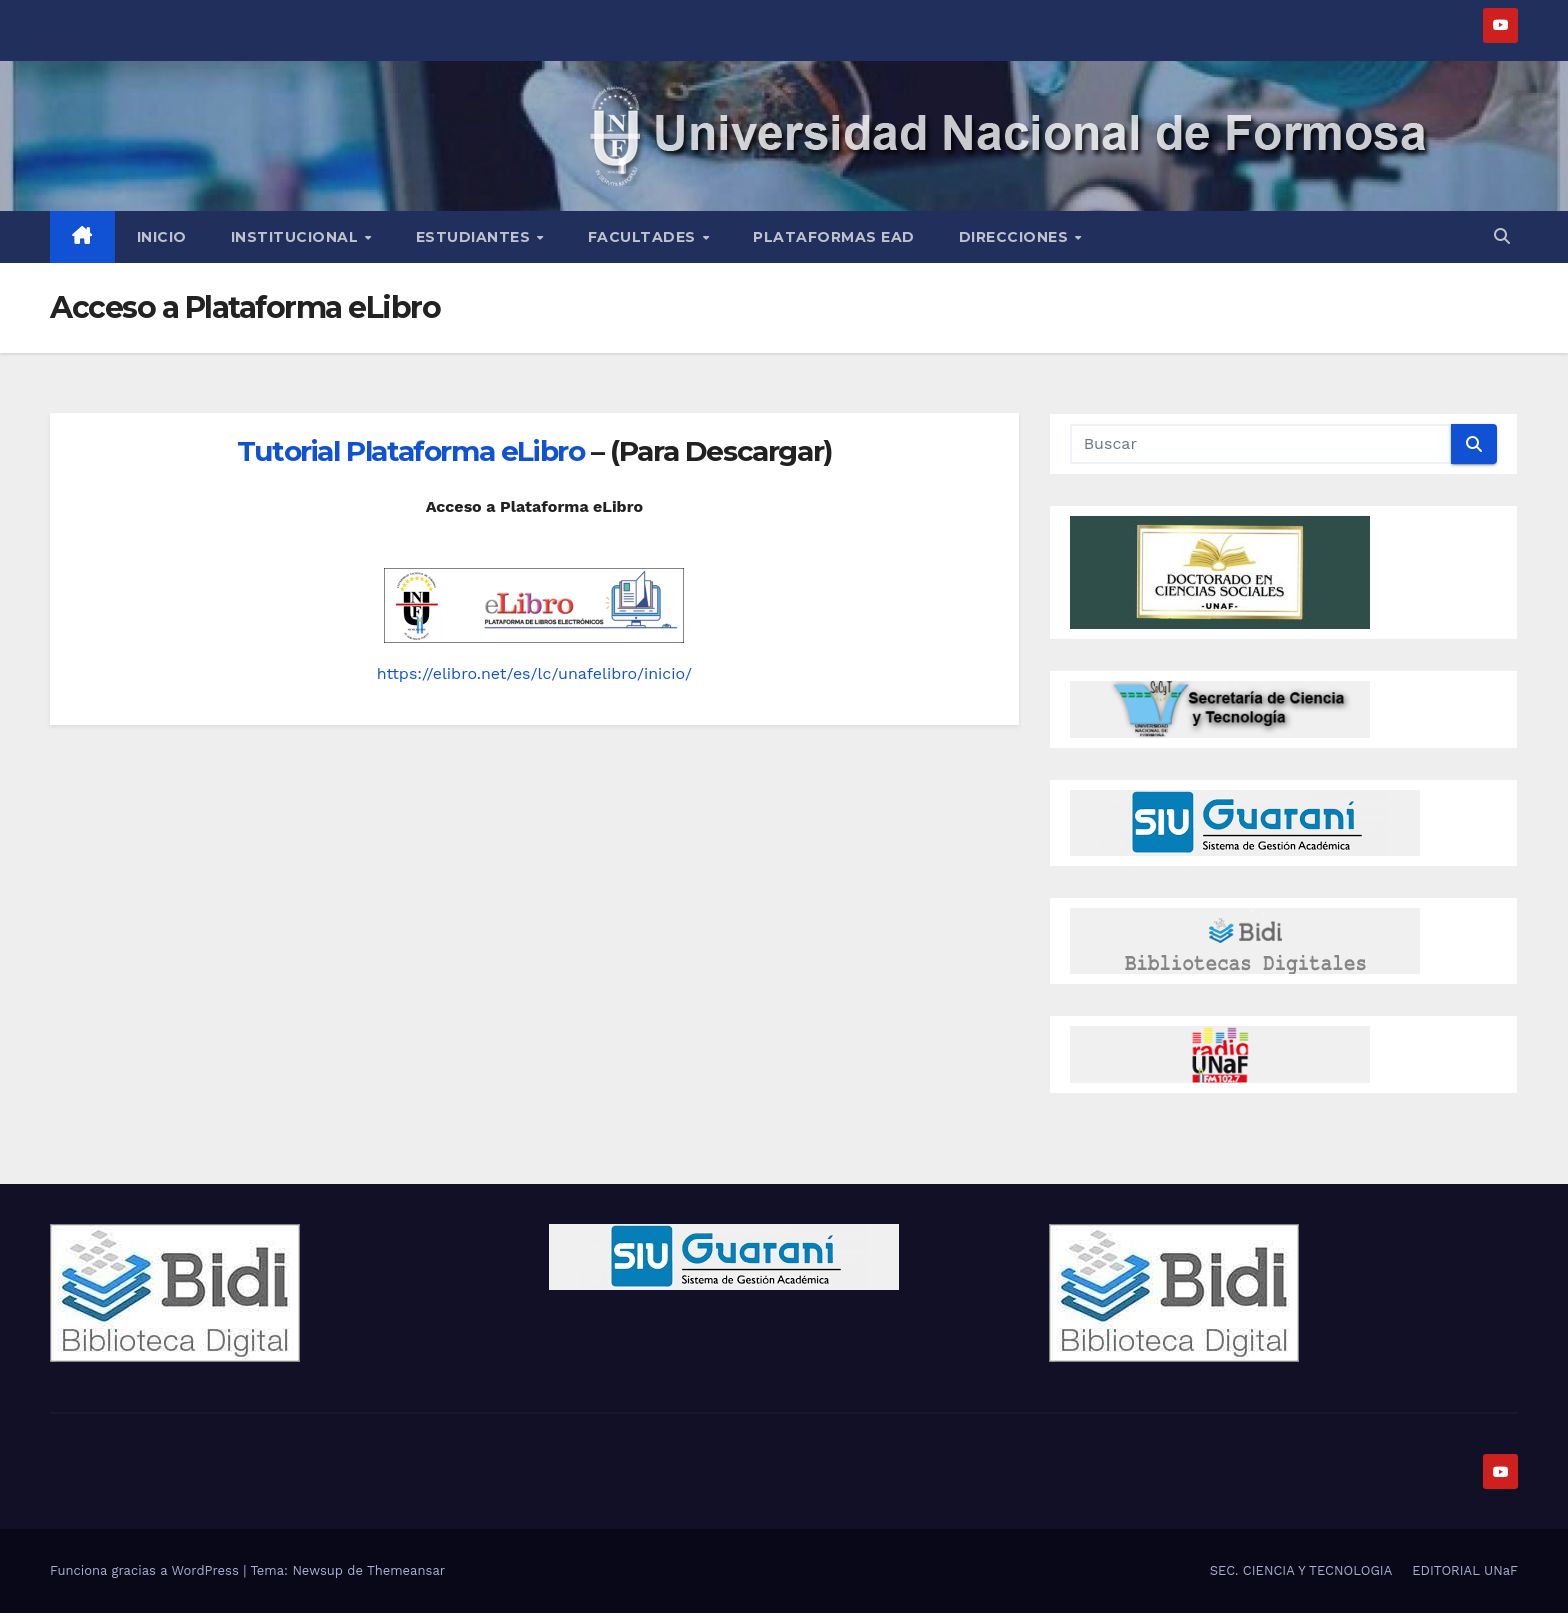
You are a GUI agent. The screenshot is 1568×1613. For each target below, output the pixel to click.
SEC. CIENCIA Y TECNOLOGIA (1301, 1570)
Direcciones (1016, 237)
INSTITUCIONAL (297, 237)
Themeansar (406, 1570)
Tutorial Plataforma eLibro (411, 451)
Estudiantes (475, 237)
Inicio (162, 237)
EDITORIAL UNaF (1465, 1570)
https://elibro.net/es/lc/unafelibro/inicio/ (534, 673)
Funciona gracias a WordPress (146, 1570)
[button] (1502, 236)
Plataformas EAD (834, 237)
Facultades (644, 237)
